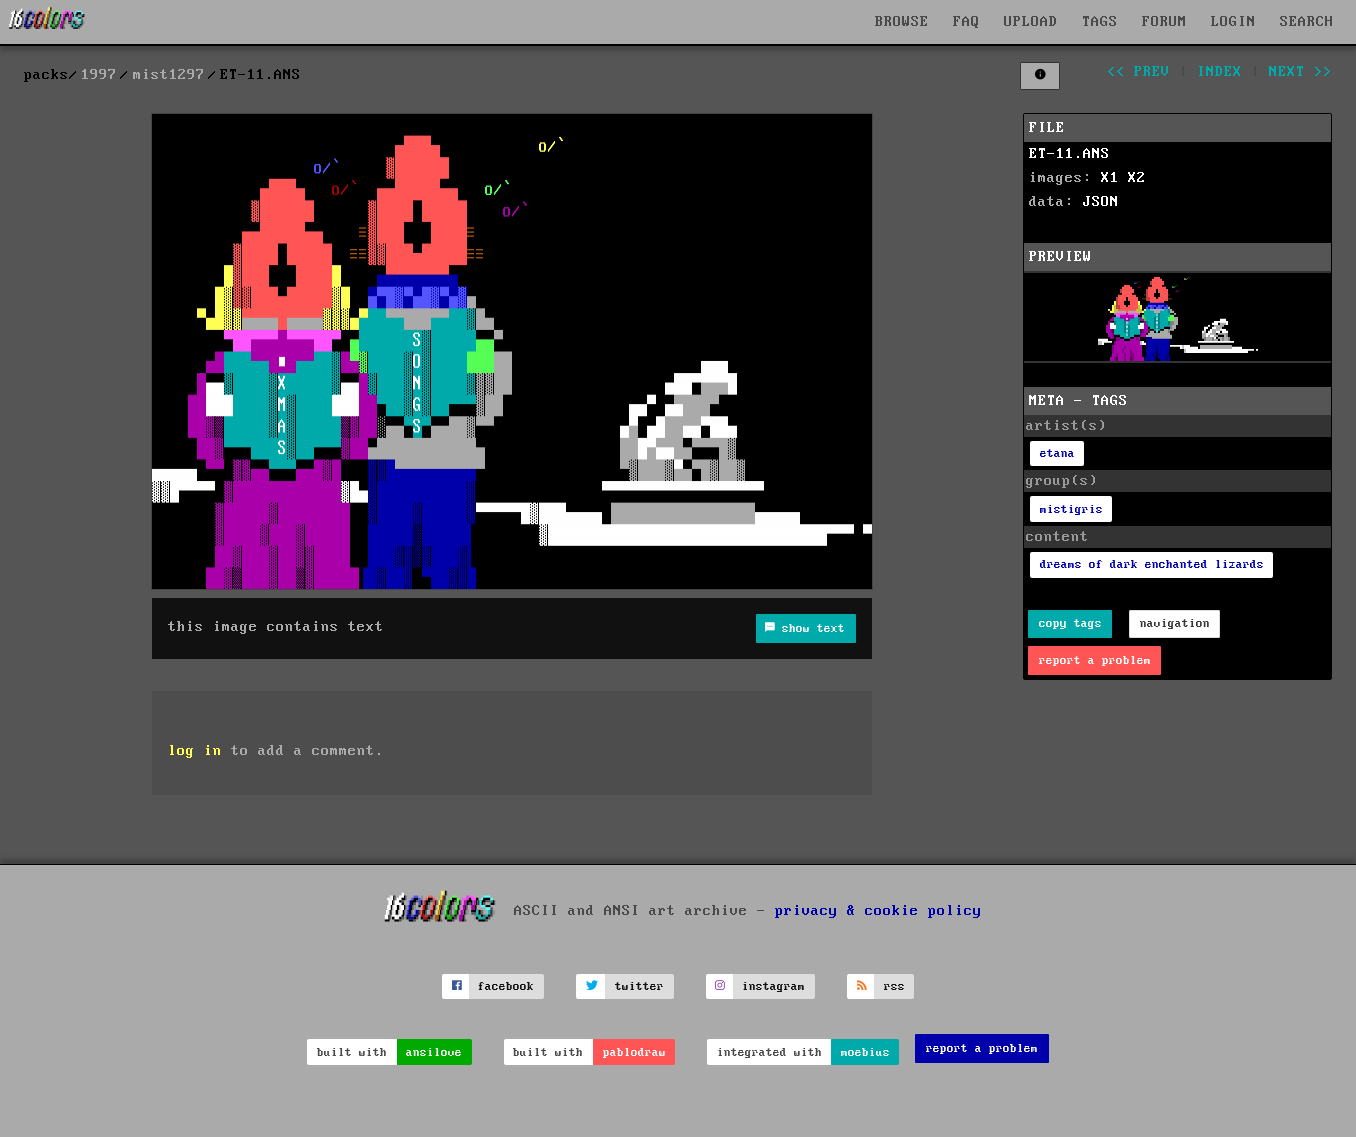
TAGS (1100, 22)
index (1219, 72)
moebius (865, 1052)
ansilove (434, 1052)
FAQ (966, 22)
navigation (1175, 623)
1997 (99, 75)
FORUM (1164, 22)
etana (1057, 453)
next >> (1300, 72)
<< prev (1138, 72)
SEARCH (1307, 22)
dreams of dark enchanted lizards (1152, 564)
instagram (773, 986)
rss (894, 986)
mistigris (1071, 509)
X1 (1110, 178)
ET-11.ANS (1069, 154)
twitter (639, 986)
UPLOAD (1031, 22)
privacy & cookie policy (878, 910)
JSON (1101, 202)
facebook (506, 986)
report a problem (1095, 660)
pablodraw (634, 1052)
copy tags (1070, 623)
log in (195, 751)
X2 (1137, 178)
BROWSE (902, 22)
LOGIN (1233, 22)
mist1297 (169, 75)
